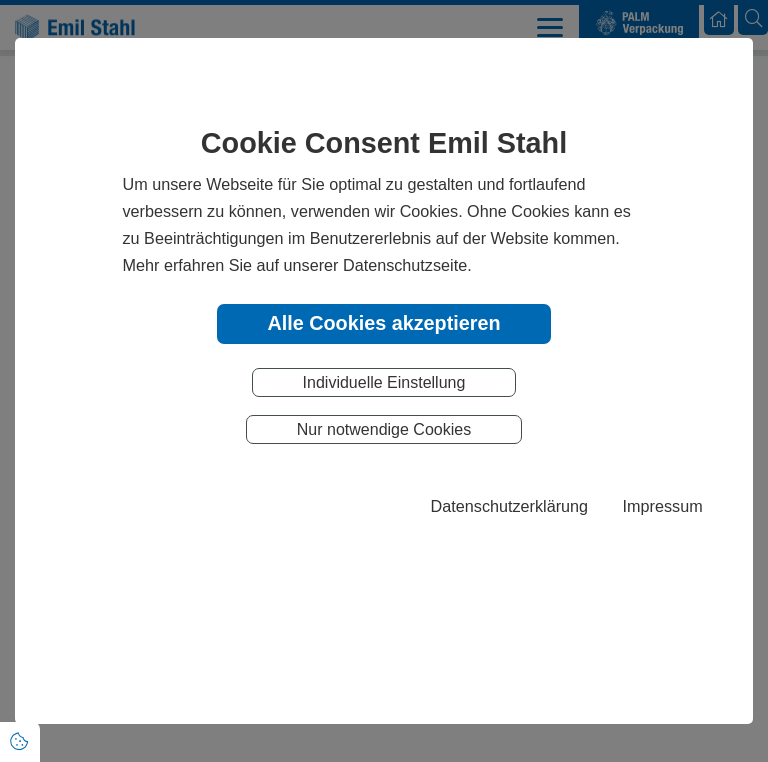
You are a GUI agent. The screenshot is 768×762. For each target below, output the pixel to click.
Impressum (663, 506)
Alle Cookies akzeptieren (383, 323)
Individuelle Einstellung (384, 382)
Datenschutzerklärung (509, 506)
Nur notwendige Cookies (384, 429)
